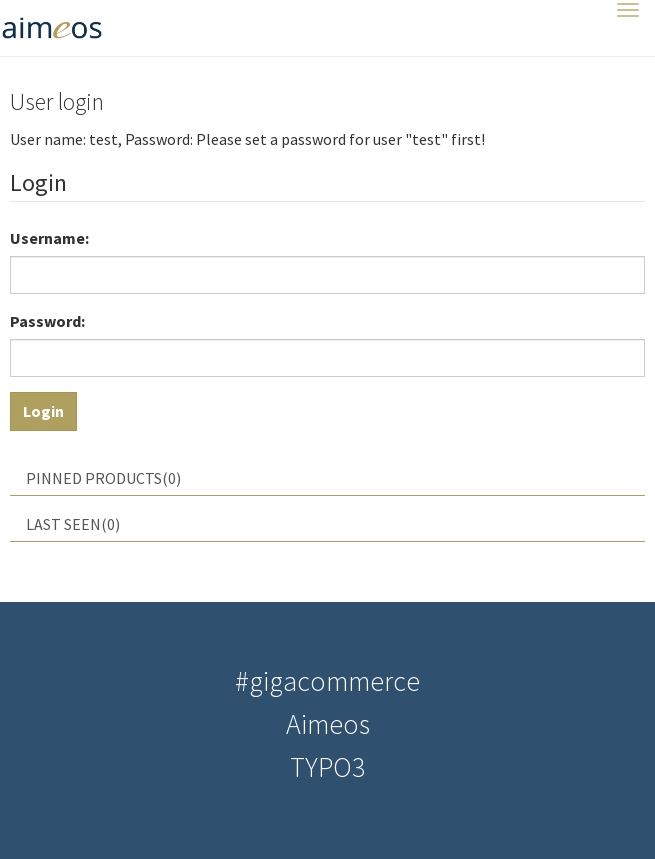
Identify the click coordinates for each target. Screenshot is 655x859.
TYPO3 (327, 767)
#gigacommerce (327, 681)
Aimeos (328, 724)
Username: (49, 238)
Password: (47, 321)
